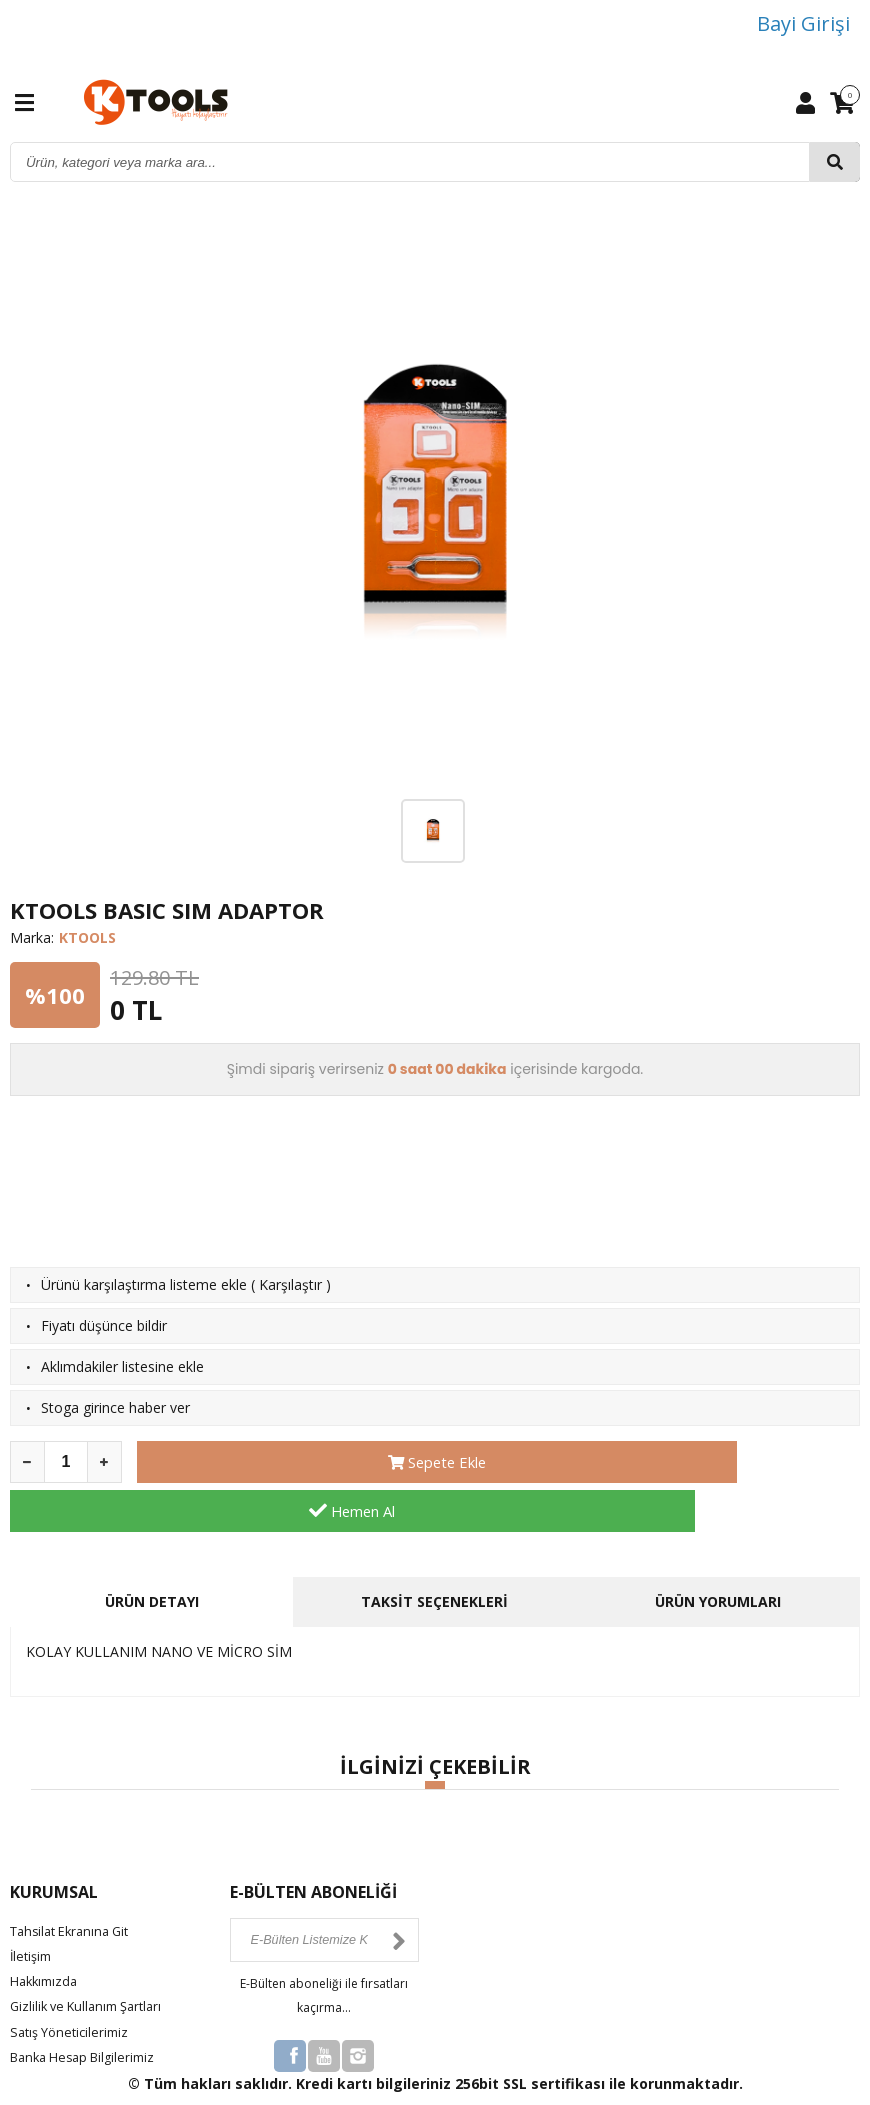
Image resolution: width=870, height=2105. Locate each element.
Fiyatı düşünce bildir (104, 1325)
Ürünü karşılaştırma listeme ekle (144, 1284)
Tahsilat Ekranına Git (76, 1881)
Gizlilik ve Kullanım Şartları (93, 1957)
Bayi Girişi (803, 23)
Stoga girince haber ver (115, 1407)
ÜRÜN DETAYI (152, 1552)
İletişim (33, 1906)
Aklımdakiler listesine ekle (122, 1366)
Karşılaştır (290, 1284)
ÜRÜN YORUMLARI (718, 1552)
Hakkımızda (47, 1932)
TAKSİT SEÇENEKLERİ (434, 1552)
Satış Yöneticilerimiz (74, 1982)
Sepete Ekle (314, 1462)
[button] (435, 1736)
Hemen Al (683, 1462)
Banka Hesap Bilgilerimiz (89, 2007)
